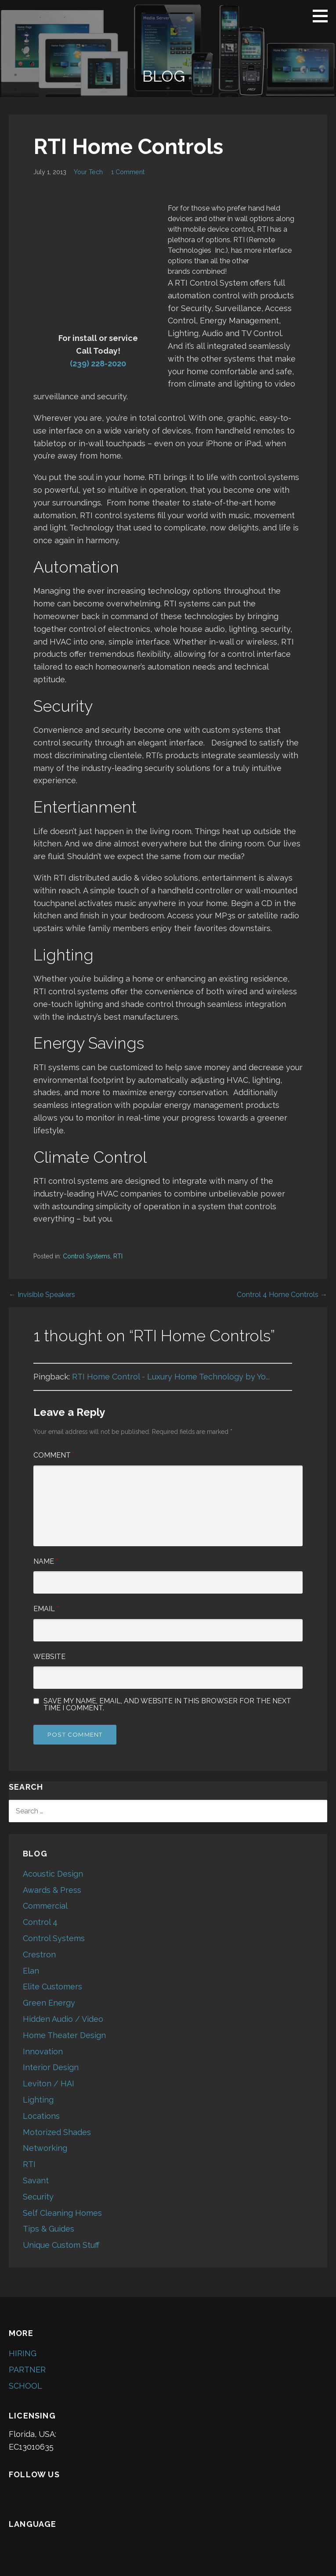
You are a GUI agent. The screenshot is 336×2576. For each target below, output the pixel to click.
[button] (323, 15)
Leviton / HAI (48, 2083)
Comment (54, 1455)
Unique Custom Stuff (61, 2245)
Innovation (43, 2051)
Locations (41, 2116)
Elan (31, 1970)
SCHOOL (25, 2385)
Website (49, 1656)
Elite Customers (52, 1986)
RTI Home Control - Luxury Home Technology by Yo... (171, 1376)
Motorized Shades (57, 2132)
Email (46, 1609)
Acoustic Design (53, 1873)
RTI (118, 1256)
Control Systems (86, 1256)
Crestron (39, 1954)
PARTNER (27, 2369)
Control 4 (40, 1922)
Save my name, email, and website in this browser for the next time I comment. (167, 1705)
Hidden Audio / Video (63, 2019)
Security (38, 2196)
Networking (45, 2148)
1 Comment (128, 172)
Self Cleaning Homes (62, 2213)
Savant (36, 2180)
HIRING (22, 2353)
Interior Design (51, 2067)
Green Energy (49, 2002)
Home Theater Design (64, 2035)
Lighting (38, 2099)
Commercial (45, 1905)
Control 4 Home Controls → (282, 1294)
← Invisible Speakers (42, 1294)
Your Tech (88, 172)
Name (45, 1561)
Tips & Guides (48, 2228)
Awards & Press (52, 1890)
